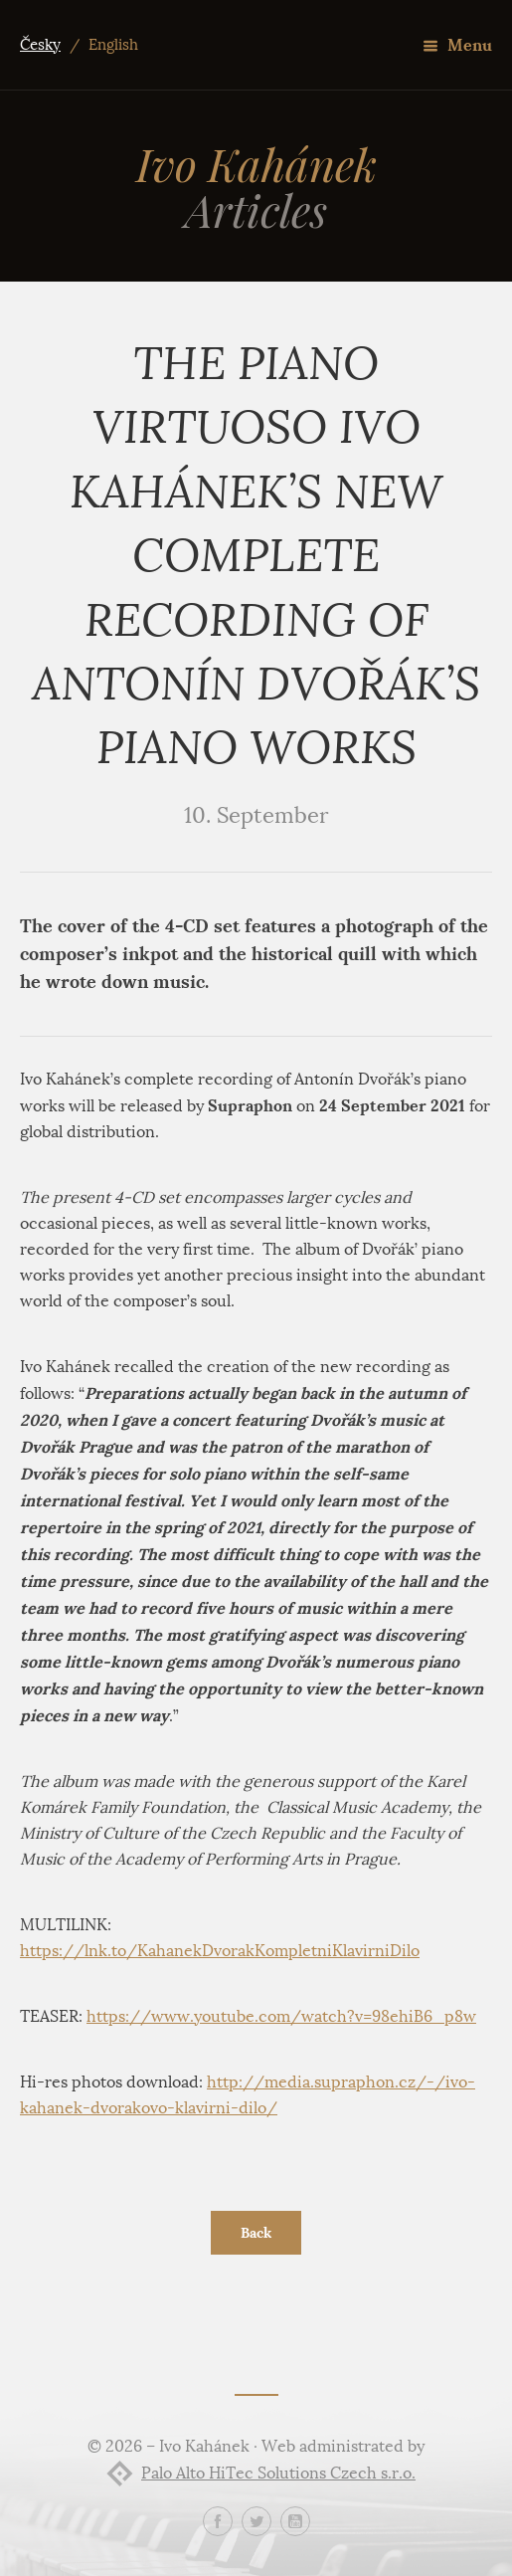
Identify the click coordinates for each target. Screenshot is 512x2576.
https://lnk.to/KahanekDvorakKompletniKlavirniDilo (220, 1950)
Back (256, 2233)
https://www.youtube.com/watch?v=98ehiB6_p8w (281, 2016)
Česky (40, 45)
